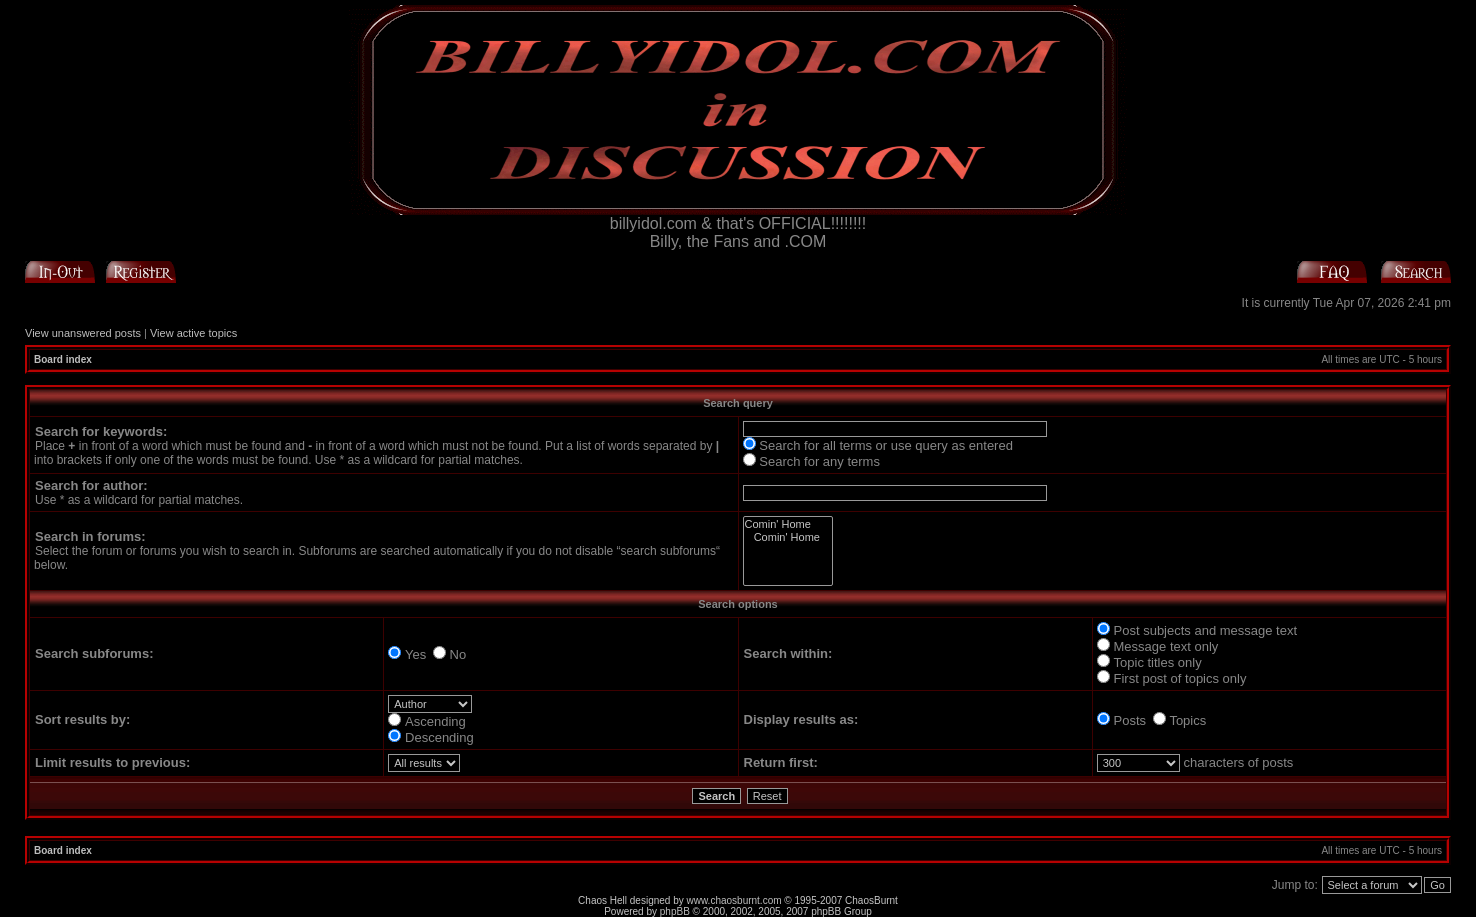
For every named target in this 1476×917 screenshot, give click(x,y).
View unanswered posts (83, 333)
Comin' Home (788, 524)
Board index (63, 359)
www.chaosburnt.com (734, 900)
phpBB (675, 911)
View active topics (193, 333)
